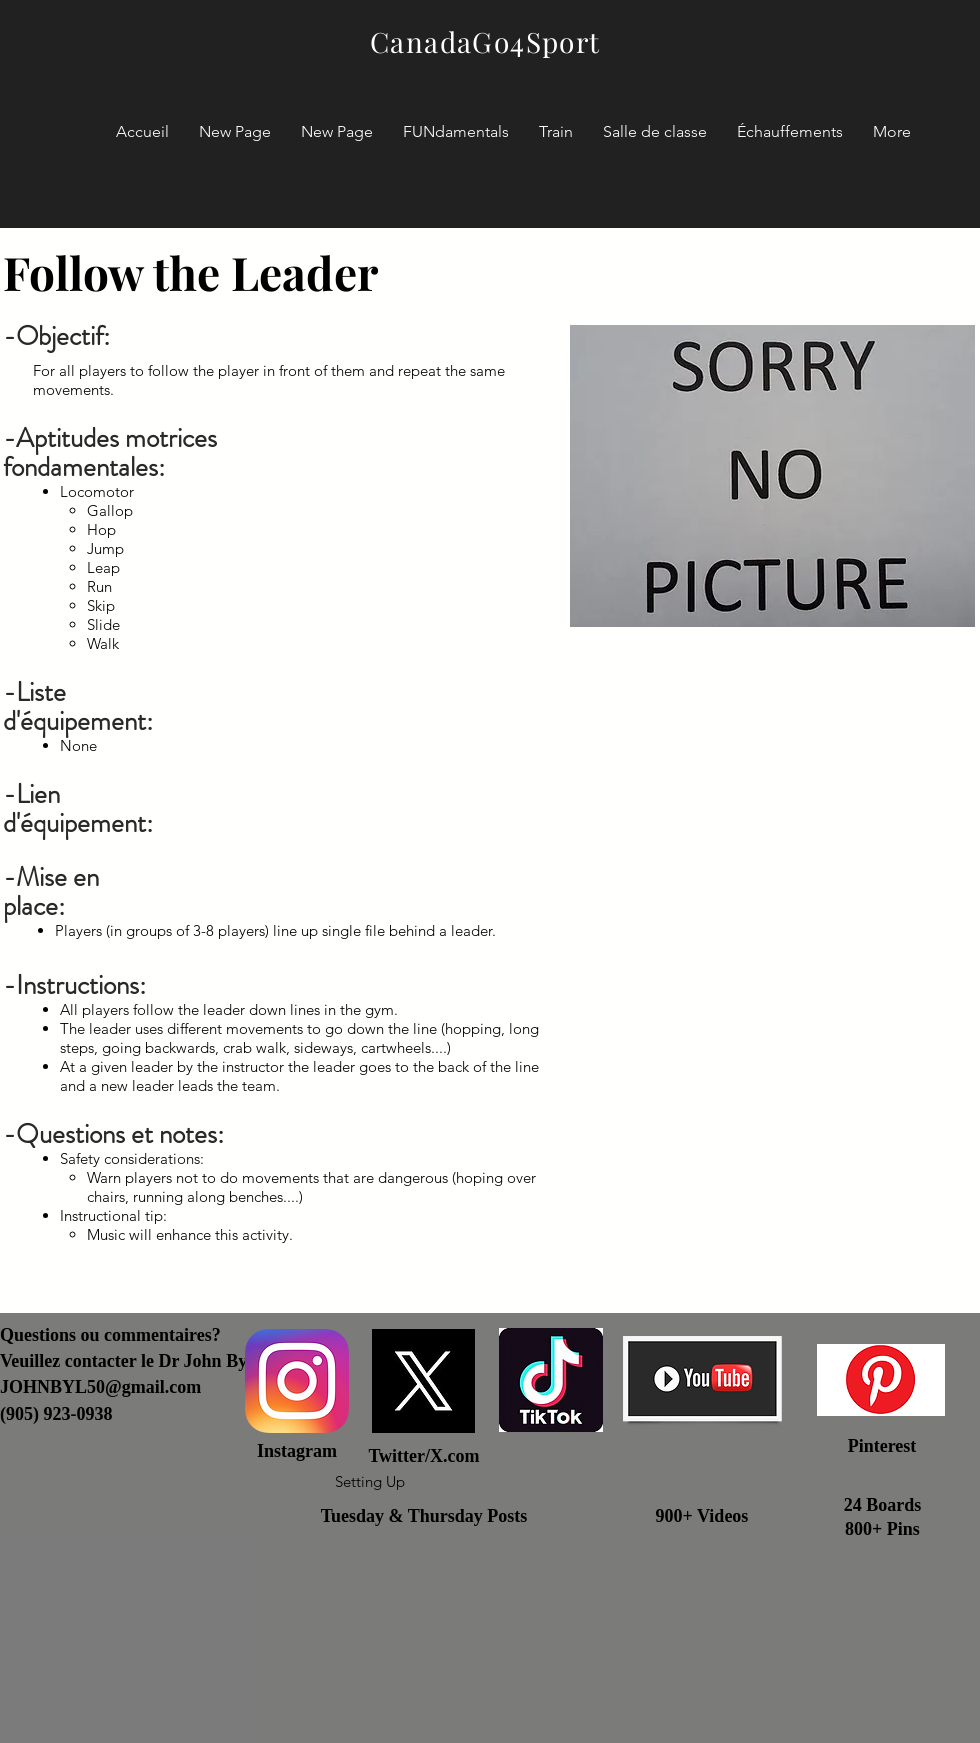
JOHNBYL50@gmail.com (100, 1387)
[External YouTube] (772, 1057)
